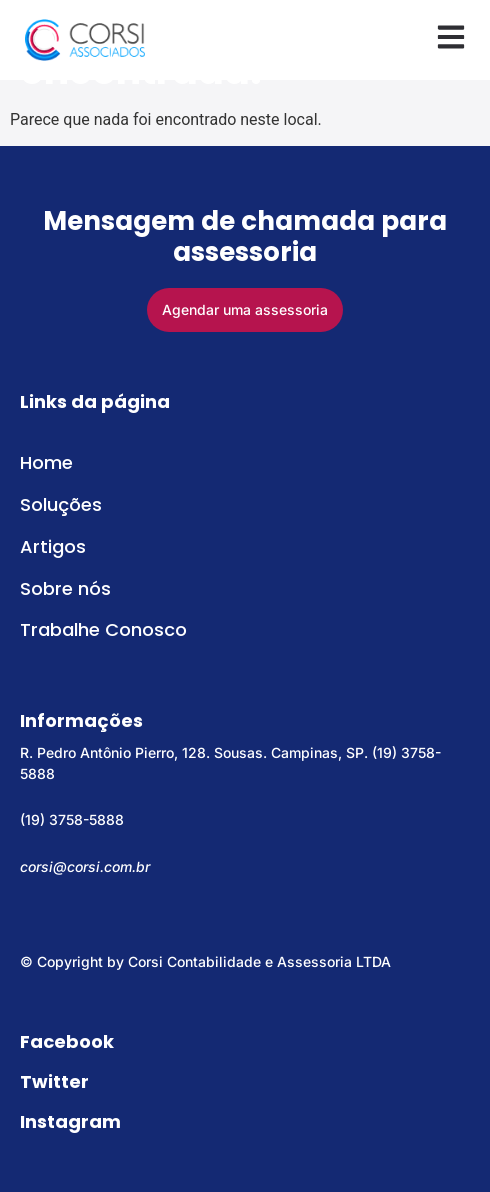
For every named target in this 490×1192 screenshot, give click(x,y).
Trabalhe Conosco (103, 629)
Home (46, 462)
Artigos (53, 546)
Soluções (61, 504)
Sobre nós (65, 588)
